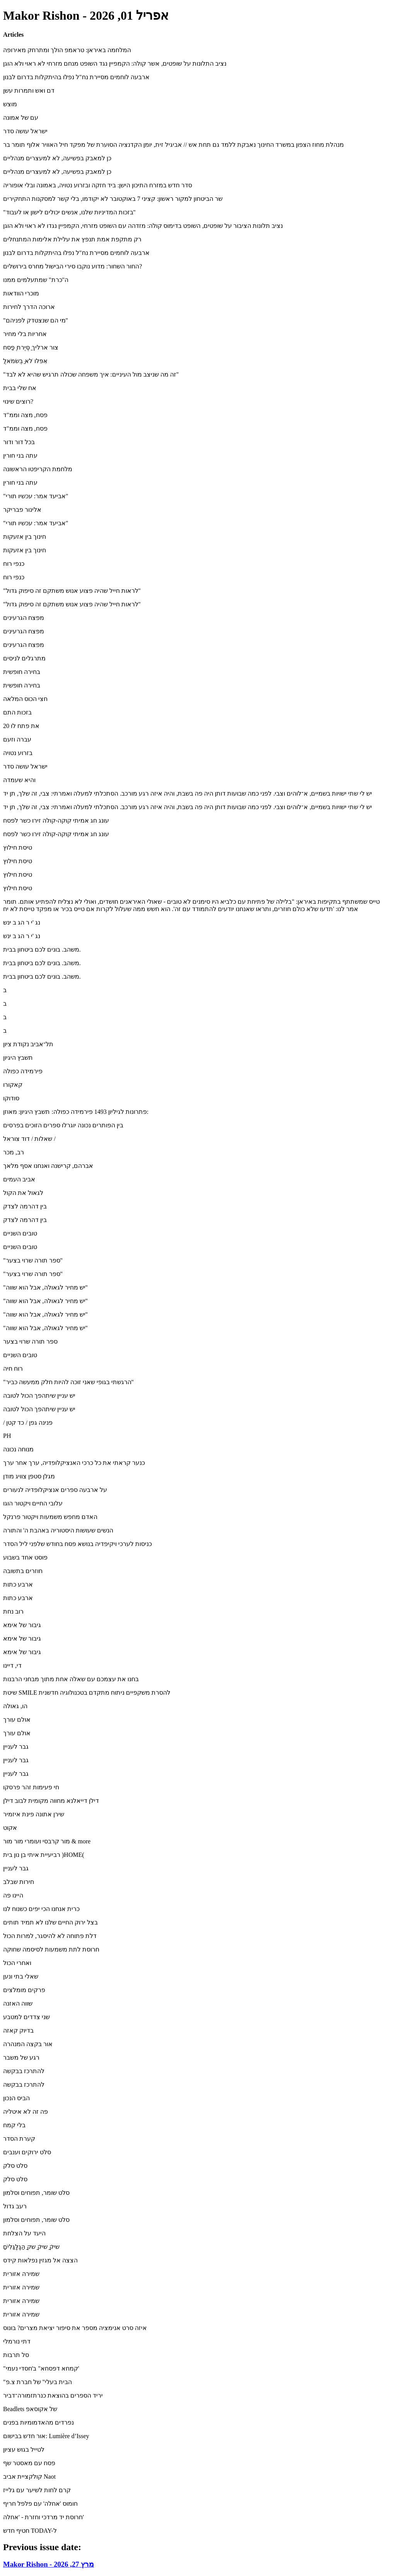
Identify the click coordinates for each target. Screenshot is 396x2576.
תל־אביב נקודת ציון (28, 1044)
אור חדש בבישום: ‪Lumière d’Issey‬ (46, 2436)
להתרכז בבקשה (23, 2071)
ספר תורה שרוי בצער (30, 1341)
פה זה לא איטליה (25, 2111)
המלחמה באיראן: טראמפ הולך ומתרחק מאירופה (67, 50)
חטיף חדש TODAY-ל (30, 2530)
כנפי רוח (13, 563)
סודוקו (11, 1098)
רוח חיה (13, 1368)
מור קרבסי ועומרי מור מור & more (46, 1841)
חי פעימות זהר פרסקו (31, 1787)
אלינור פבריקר (22, 509)
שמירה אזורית (21, 2274)
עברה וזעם (17, 739)
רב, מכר (13, 1152)
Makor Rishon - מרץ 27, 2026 (48, 2564)
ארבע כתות (18, 1584)
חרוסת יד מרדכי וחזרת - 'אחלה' (43, 2517)
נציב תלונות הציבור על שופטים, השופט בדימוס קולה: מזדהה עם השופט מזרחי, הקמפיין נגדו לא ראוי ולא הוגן (143, 225)
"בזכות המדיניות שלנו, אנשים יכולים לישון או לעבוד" (69, 212)
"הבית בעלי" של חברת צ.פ (37, 2382)
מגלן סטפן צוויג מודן (29, 1476)
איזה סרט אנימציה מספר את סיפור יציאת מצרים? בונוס (75, 2328)
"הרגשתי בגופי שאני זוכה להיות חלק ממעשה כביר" (68, 1382)
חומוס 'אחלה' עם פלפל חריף (40, 2503)
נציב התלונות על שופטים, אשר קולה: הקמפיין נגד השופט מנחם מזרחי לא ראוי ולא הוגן (114, 63)
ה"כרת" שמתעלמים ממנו (35, 280)
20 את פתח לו (21, 726)
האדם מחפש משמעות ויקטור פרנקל (50, 1517)
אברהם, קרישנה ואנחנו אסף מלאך (48, 1165)
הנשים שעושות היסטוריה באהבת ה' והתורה (58, 1530)
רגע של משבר (21, 2057)
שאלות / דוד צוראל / (29, 1138)
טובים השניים (20, 1233)
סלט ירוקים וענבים (27, 2152)
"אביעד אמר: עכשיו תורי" (35, 496)
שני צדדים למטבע (26, 2017)
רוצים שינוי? (18, 401)
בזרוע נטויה (17, 753)
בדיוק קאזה (18, 2030)
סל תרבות (16, 2355)
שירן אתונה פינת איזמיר (33, 1814)
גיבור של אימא (22, 1625)
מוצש (10, 104)
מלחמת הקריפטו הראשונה (37, 469)
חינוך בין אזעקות (24, 536)
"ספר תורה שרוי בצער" (33, 1260)
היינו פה (13, 1895)
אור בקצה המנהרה (28, 2044)
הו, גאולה (15, 1706)
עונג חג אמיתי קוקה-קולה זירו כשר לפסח (56, 820)
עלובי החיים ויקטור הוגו (33, 1503)
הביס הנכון (16, 2098)
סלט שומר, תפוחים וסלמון (36, 2192)
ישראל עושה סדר (25, 131)
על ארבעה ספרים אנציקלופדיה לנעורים (55, 1490)
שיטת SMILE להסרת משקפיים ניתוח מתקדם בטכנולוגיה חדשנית (86, 1692)
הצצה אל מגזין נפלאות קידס (40, 2260)
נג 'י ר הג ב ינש (21, 922)
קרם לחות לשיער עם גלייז (37, 2490)
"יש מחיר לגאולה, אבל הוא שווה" (45, 1287)
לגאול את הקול (23, 1193)
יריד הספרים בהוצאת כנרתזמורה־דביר (53, 2395)
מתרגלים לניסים (24, 658)
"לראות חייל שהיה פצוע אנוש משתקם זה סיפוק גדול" (72, 590)
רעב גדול (15, 2206)
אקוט (10, 1827)
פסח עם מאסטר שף (29, 2463)
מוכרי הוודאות (21, 293)
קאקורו (12, 1084)
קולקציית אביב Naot (29, 2476)
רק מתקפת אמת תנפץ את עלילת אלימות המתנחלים (72, 239)
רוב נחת (13, 1611)
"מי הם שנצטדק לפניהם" (35, 320)
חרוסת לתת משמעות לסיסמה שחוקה (51, 1949)
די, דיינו (12, 1665)
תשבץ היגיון (18, 1057)
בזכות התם (17, 712)
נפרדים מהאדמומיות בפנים (38, 2422)
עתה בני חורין (20, 455)
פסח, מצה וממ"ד (25, 415)
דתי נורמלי (17, 2341)
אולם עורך (17, 1719)
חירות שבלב (18, 1882)
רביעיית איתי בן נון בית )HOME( (43, 1854)
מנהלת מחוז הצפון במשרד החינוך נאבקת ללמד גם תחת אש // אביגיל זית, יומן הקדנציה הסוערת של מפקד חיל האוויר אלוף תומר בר (173, 144)
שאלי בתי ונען (20, 1976)
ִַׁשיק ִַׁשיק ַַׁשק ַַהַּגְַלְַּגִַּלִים (31, 2246)
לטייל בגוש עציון (23, 2449)
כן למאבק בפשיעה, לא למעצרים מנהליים (57, 158)
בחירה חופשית (21, 672)
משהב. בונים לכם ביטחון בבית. (42, 949)
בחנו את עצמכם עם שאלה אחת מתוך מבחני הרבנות (71, 1679)
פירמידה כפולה (22, 1071)
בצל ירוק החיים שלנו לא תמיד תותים (50, 1922)
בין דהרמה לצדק (25, 1206)
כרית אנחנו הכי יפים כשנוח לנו (41, 1909)
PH (7, 1435)
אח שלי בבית (19, 388)
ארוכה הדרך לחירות (29, 307)
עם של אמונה (20, 117)
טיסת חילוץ (17, 847)
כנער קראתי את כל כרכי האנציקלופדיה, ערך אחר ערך (74, 1462)
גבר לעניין (16, 1746)
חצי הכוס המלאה (25, 699)
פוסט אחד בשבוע (25, 1557)
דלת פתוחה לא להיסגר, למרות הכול (50, 1936)
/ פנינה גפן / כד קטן (28, 1422)
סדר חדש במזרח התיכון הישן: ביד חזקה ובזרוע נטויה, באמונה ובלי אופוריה (97, 185)
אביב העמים (19, 1179)
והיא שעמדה (19, 780)
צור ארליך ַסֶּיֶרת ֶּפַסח (30, 347)
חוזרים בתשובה (22, 1571)
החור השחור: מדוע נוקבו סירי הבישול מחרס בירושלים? (72, 266)
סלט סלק (15, 2165)
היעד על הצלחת (24, 2233)
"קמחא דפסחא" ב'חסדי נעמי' (41, 2368)
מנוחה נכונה (18, 1449)
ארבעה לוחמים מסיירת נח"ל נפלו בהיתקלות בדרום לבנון (76, 77)
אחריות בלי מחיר (25, 334)
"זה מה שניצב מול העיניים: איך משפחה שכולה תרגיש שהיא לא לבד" (91, 374)
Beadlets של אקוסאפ (30, 2409)
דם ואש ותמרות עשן (28, 90)
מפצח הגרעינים (23, 617)
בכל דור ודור (19, 442)
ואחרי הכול (17, 1963)
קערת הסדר (19, 2138)
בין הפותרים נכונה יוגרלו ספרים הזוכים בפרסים (63, 1125)
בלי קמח (14, 2125)
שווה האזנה (17, 2003)
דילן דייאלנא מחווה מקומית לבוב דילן (51, 1800)
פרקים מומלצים (24, 1990)
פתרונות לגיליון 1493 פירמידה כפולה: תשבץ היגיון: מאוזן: (75, 1111)
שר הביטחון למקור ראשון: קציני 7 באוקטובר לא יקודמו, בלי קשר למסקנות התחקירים (113, 198)
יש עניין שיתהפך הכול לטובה (39, 1395)
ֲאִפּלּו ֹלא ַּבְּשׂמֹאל (25, 361)
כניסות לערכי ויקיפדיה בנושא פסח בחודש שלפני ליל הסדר (77, 1544)
